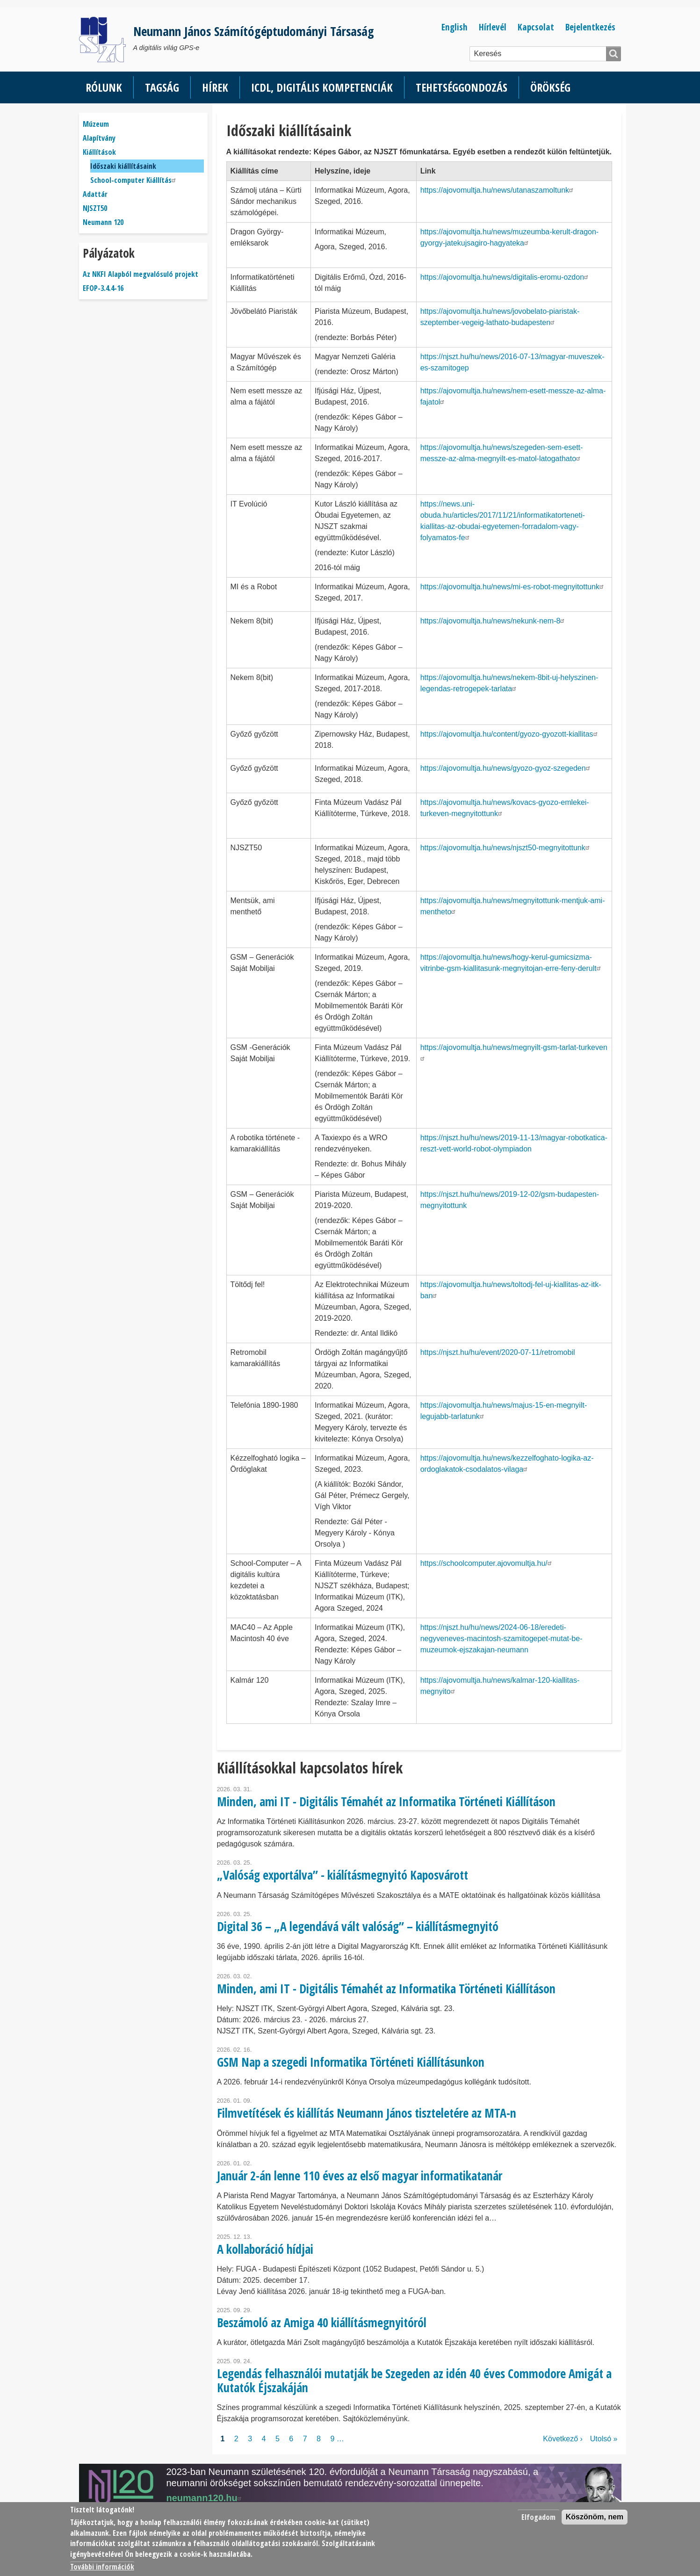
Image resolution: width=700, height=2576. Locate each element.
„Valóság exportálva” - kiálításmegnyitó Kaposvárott (342, 1875)
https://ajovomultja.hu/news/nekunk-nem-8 (493, 621)
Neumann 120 (103, 222)
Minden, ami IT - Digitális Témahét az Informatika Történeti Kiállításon (386, 1801)
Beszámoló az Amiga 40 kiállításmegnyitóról (321, 2322)
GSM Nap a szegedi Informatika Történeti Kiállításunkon (350, 2062)
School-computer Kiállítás (134, 180)
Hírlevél (492, 27)
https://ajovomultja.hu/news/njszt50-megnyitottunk (506, 848)
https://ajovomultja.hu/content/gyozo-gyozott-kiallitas (510, 734)
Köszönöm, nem (595, 2517)
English (454, 27)
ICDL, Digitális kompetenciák (322, 87)
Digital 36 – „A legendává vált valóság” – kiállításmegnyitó (357, 1926)
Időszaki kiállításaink (123, 166)
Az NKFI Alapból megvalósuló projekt (140, 274)
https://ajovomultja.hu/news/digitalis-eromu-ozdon (505, 277)
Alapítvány (99, 138)
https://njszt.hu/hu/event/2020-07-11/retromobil (497, 1352)
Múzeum (96, 124)
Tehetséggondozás (461, 87)
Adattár (95, 194)
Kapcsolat (536, 27)
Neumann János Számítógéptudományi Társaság (253, 31)
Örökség (550, 87)
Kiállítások (99, 152)
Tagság (162, 87)
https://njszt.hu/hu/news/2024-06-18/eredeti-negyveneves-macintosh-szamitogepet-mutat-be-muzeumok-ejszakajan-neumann (501, 1638)
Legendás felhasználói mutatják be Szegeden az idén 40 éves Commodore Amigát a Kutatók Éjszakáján (414, 2380)
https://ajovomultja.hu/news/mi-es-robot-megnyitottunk (513, 587)
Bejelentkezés (590, 27)
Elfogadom (538, 2517)
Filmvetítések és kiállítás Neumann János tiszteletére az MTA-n (366, 2113)
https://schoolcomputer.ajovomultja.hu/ (487, 1563)
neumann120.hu (205, 2498)
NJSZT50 (95, 208)
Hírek (215, 87)
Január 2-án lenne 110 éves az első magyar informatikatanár (359, 2175)
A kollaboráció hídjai (265, 2249)
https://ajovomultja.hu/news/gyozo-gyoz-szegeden (506, 768)
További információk (102, 2567)
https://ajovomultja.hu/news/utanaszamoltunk (498, 190)
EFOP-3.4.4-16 (103, 288)
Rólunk (104, 87)
